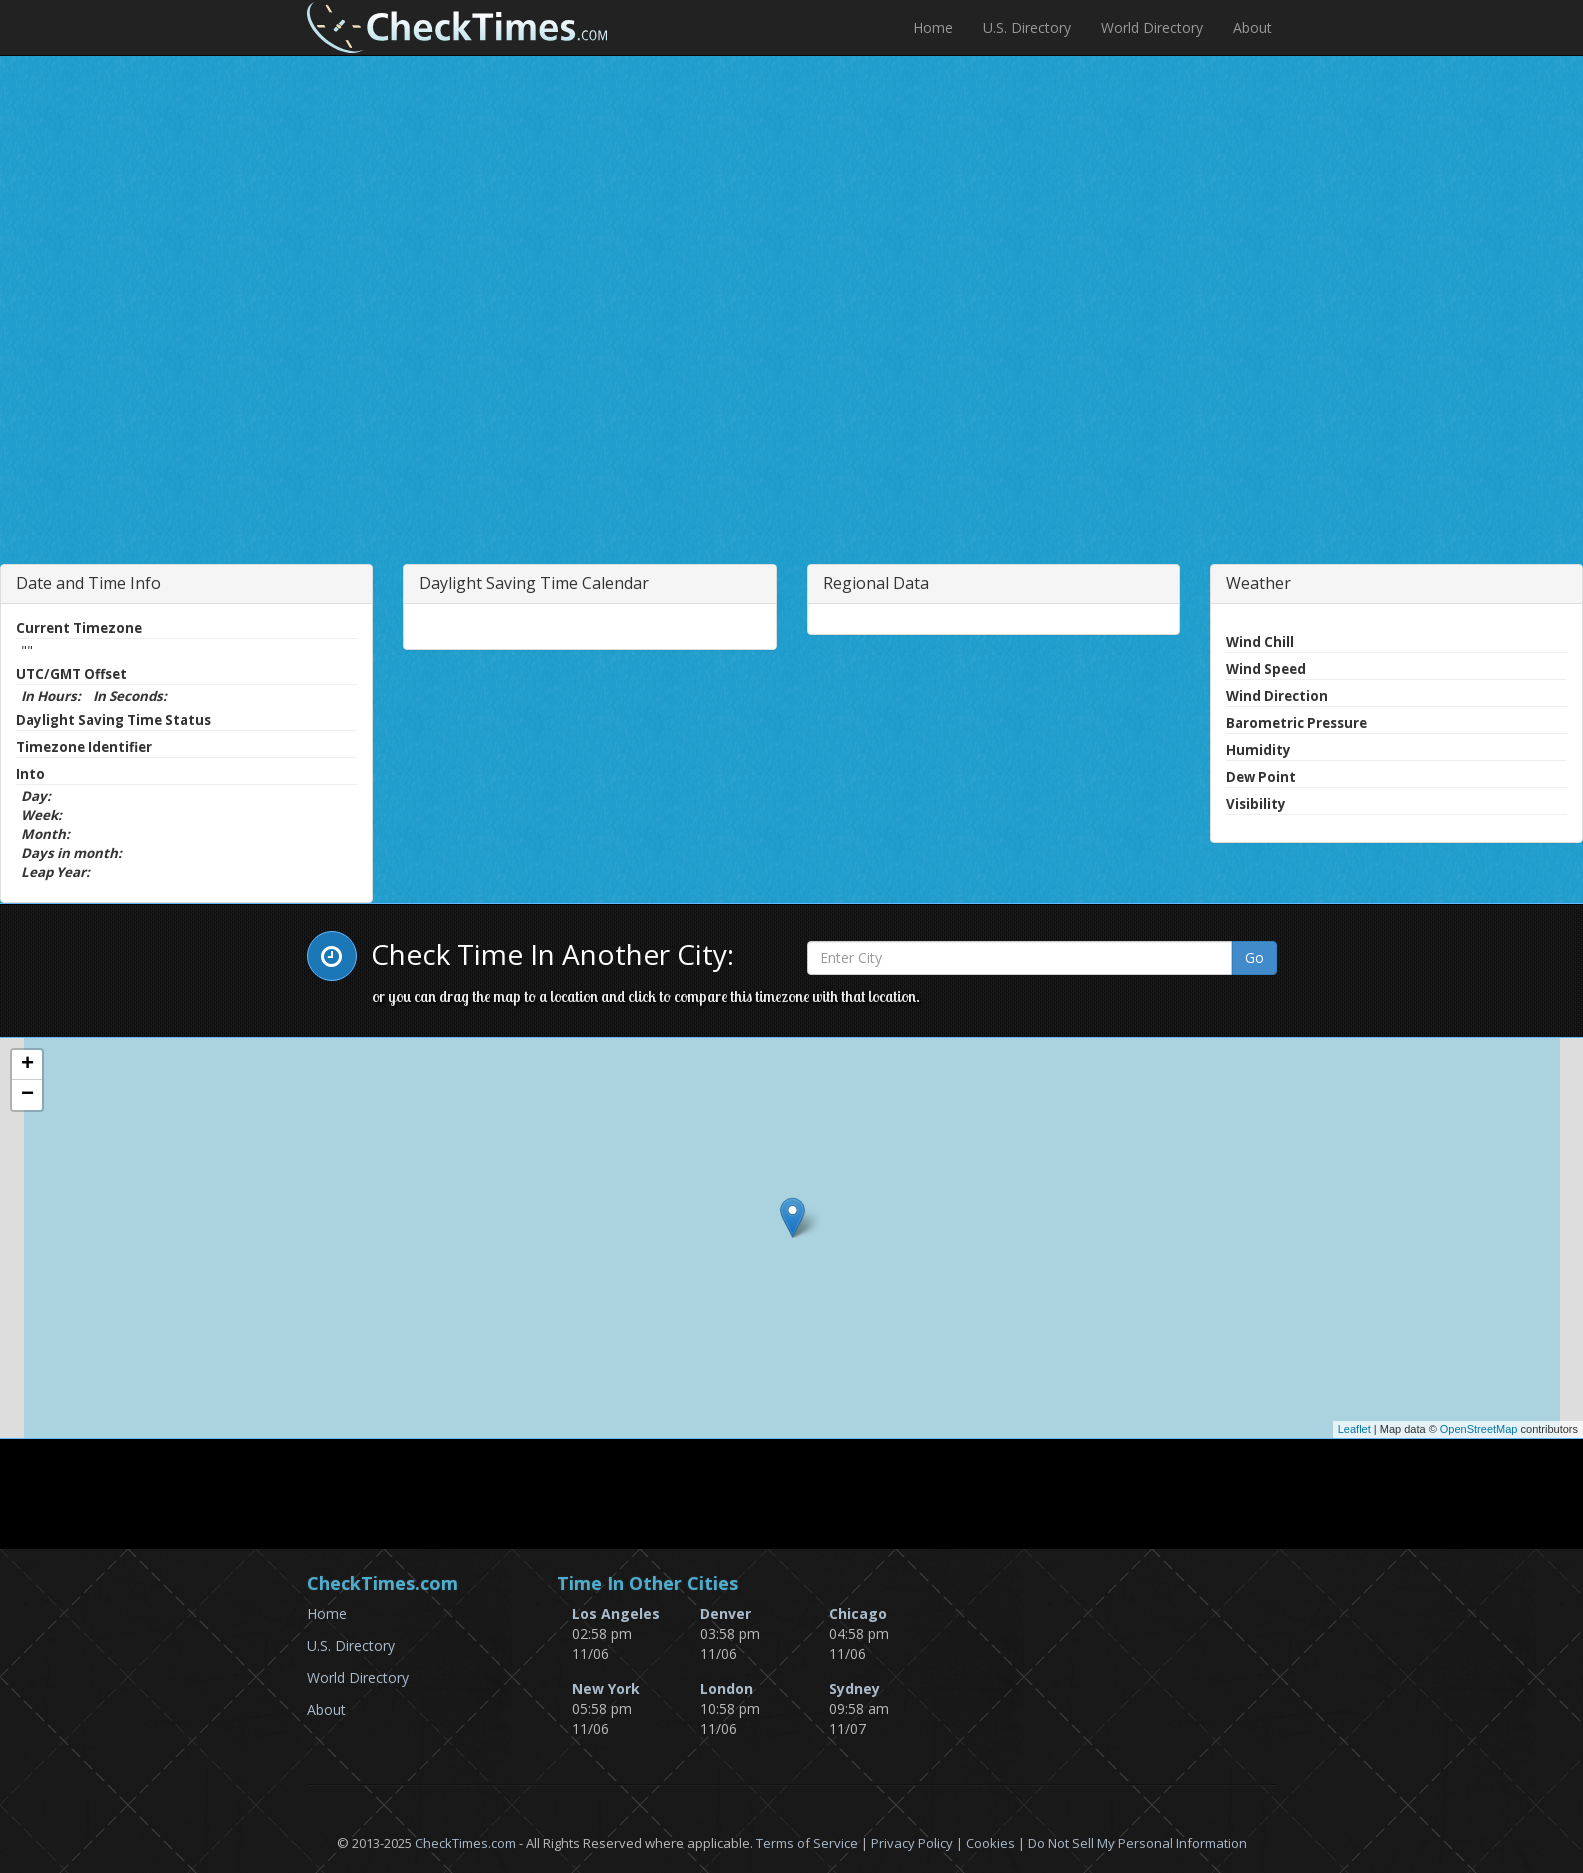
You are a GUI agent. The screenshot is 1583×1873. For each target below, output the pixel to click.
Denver (725, 1613)
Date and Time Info (88, 583)
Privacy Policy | (918, 1843)
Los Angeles (616, 1613)
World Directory (1152, 27)
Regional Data (876, 583)
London (726, 1688)
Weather (1258, 583)
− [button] (27, 1095)
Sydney (854, 1688)
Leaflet (1354, 1429)
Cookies (990, 1843)
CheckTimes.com (465, 1843)
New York (606, 1688)
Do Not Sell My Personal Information (1137, 1843)
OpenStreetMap (1479, 1429)
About (1252, 27)
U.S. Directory (1027, 27)
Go (1254, 957)
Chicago (858, 1613)
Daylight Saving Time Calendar (534, 583)
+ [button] (27, 1065)
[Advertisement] (490, 374)
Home (933, 27)
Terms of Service (807, 1843)
